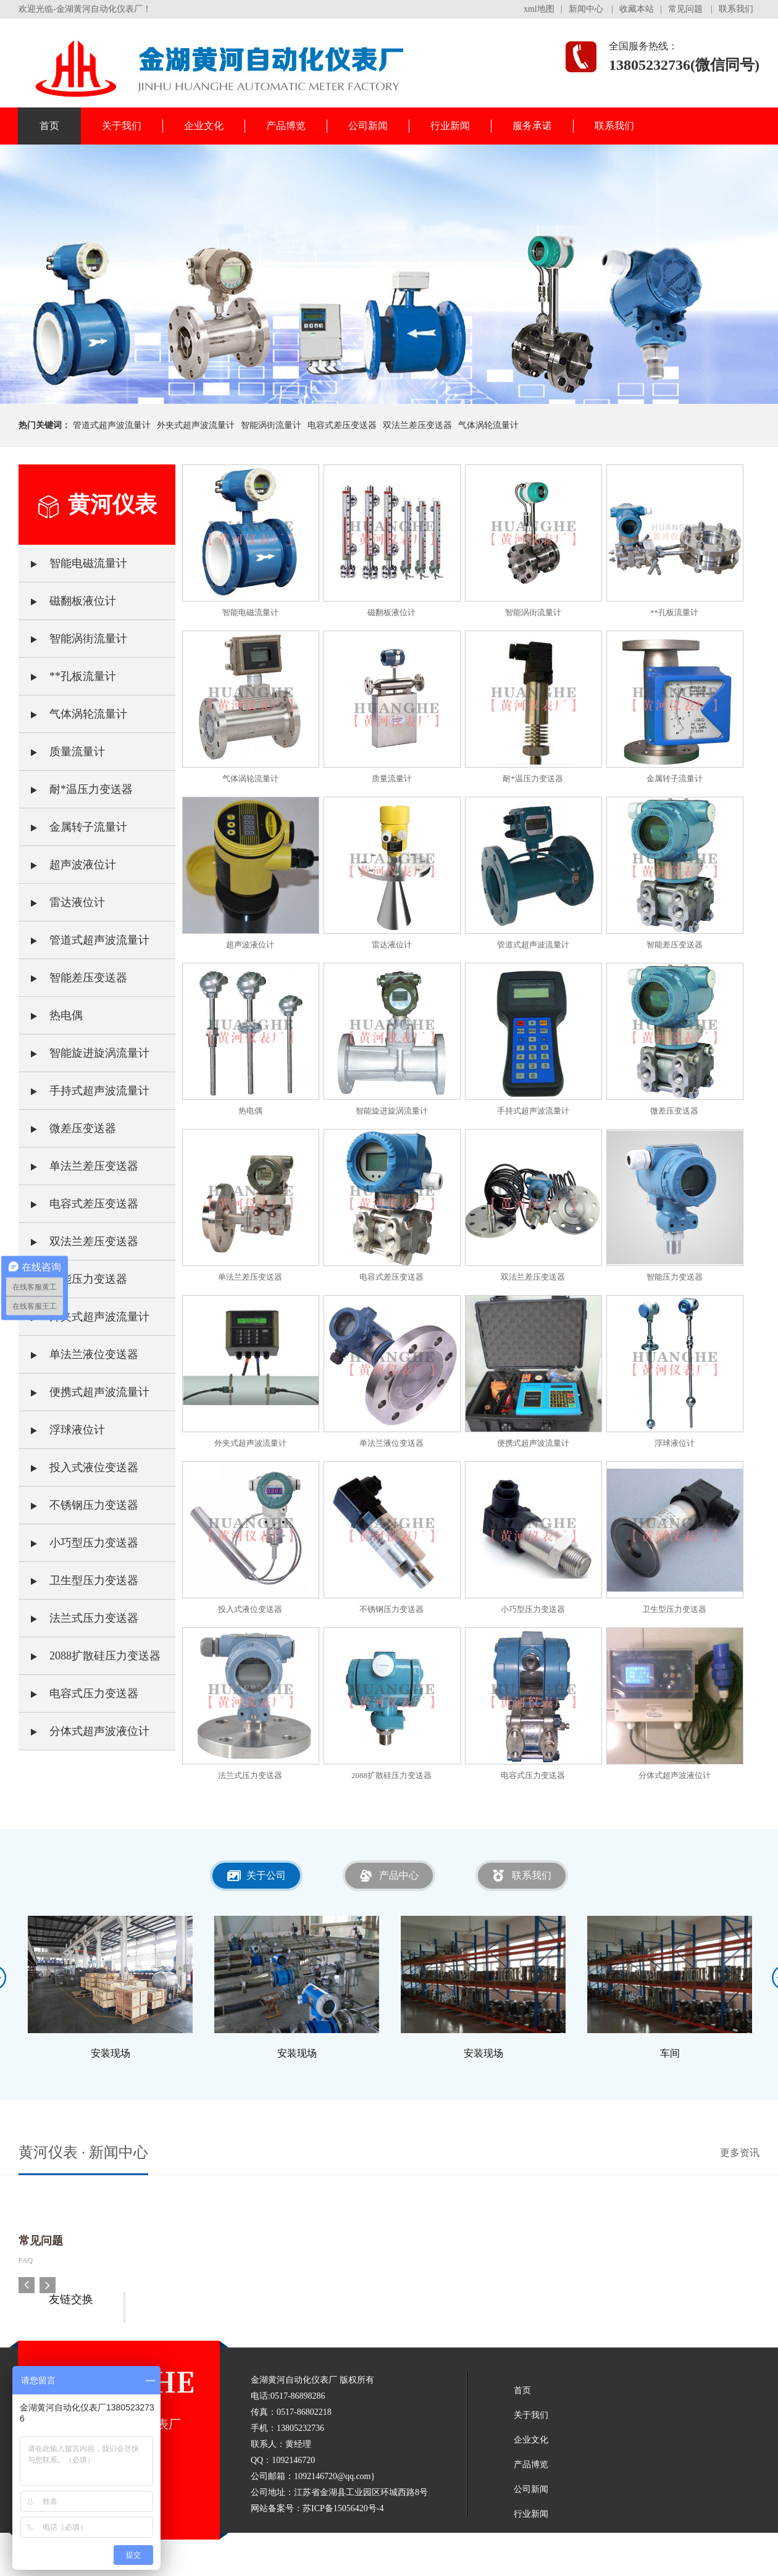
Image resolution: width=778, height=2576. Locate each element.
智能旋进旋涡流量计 (84, 1046)
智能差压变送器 (73, 971)
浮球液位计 (62, 1423)
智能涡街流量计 (271, 425)
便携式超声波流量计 (84, 1386)
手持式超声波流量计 (84, 1084)
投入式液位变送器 (78, 1461)
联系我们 (736, 9)
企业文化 (204, 125)
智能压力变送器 (73, 1273)
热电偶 (51, 1009)
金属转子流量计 (73, 820)
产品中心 (399, 1875)
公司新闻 (368, 125)
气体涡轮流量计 (488, 425)
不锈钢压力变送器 (78, 1499)
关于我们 (121, 125)
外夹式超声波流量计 (196, 425)
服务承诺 (532, 125)
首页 (49, 125)
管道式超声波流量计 (112, 425)
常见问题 (685, 9)
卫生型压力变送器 (78, 1574)
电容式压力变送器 (78, 1687)
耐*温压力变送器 (76, 783)
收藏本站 (636, 9)
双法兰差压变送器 (417, 425)
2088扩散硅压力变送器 (90, 1649)
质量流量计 (62, 745)
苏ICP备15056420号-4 (343, 2508)
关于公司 (266, 1875)
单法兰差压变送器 (78, 1159)
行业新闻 (450, 125)
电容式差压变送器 (342, 425)
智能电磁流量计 (73, 557)
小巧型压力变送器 (78, 1536)
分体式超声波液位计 (84, 1725)
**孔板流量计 (67, 670)
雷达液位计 (62, 896)
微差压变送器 (67, 1122)
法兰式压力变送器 (78, 1612)
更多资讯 (739, 2152)
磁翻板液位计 (67, 594)
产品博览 (286, 125)
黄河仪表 (112, 504)
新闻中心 (586, 9)
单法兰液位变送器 (78, 1348)
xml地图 (539, 9)
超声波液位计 (67, 858)
